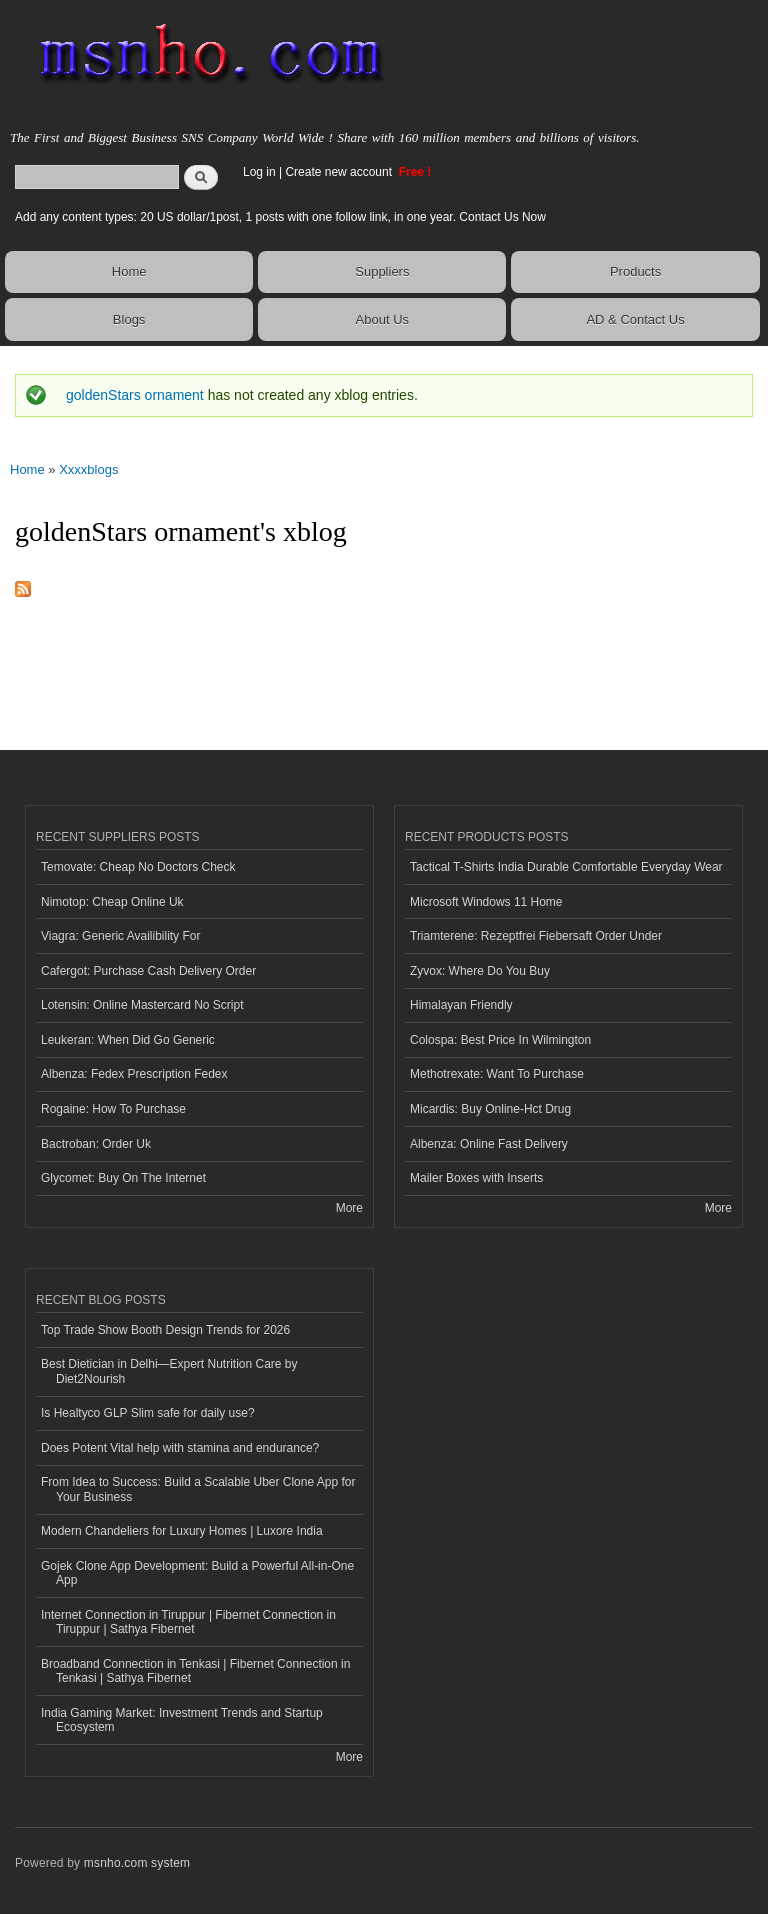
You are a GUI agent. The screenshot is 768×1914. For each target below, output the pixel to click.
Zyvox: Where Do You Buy (480, 971)
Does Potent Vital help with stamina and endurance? (180, 1448)
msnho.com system (137, 1863)
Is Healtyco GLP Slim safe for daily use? (148, 1413)
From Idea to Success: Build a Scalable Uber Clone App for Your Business (198, 1489)
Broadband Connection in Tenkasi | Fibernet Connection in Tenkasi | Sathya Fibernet (195, 1671)
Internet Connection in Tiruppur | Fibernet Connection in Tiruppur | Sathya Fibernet (188, 1622)
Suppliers (382, 271)
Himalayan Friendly (461, 1005)
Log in (259, 172)
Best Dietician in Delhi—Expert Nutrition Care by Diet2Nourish (169, 1371)
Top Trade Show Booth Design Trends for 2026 (165, 1330)
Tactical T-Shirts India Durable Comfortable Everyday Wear (566, 867)
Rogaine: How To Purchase (113, 1109)
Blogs (129, 319)
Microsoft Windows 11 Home (486, 902)
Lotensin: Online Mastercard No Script (142, 1005)
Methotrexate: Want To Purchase (497, 1074)
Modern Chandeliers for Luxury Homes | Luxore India (182, 1531)
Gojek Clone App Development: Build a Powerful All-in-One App (197, 1573)
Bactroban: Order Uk (96, 1144)
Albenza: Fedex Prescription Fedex (134, 1074)
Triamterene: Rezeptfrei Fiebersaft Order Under (536, 936)
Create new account (340, 172)
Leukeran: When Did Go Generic (128, 1040)
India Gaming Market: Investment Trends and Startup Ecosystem (182, 1720)
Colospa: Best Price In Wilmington (500, 1040)
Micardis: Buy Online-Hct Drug (490, 1109)
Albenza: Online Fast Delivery (489, 1144)
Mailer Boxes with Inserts (476, 1178)
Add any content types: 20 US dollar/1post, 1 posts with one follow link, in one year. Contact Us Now (280, 217)
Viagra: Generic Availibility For (120, 936)
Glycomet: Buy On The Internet (123, 1178)
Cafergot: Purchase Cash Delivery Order (148, 971)
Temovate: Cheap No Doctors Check (138, 867)
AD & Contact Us (635, 319)
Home (129, 271)
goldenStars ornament (135, 395)
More (349, 1208)
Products (635, 271)
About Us (382, 319)
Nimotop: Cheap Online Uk (112, 902)
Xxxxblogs (88, 469)
